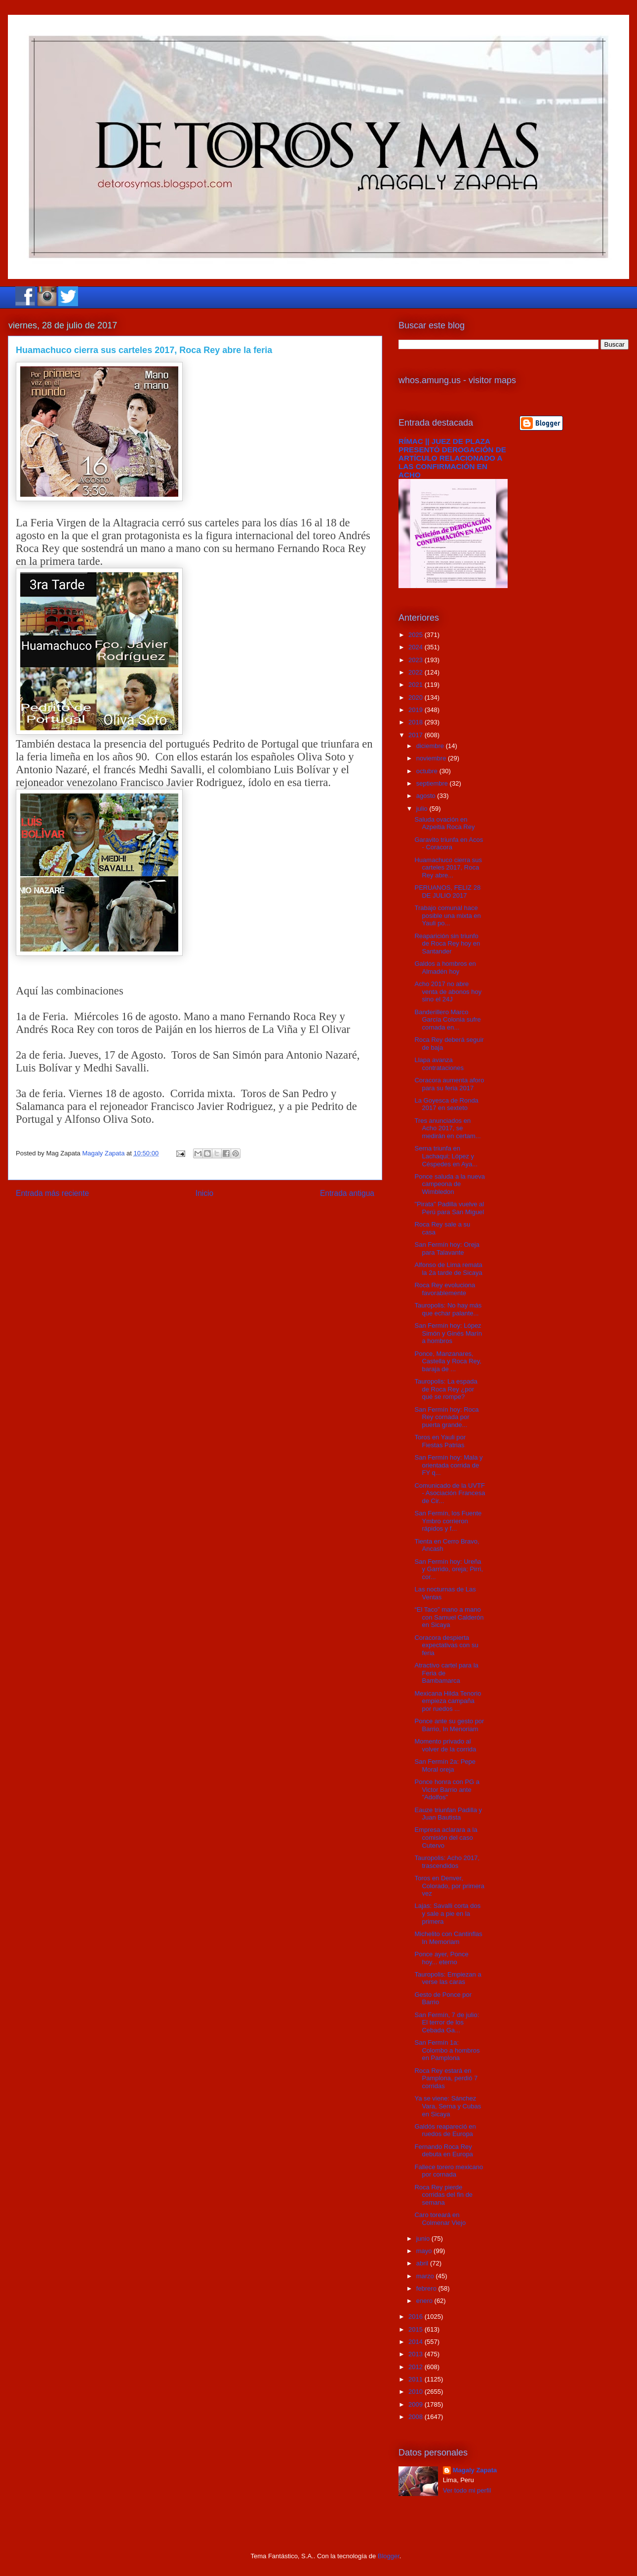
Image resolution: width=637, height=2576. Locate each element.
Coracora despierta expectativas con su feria (446, 1645)
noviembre (432, 758)
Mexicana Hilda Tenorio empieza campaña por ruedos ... (447, 1701)
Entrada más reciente (52, 1193)
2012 (416, 2367)
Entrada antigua (347, 1193)
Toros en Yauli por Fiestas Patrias (440, 1441)
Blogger (388, 2556)
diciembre (431, 746)
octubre (427, 771)
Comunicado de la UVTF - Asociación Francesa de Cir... (449, 1493)
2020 (416, 697)
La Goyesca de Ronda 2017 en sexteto (446, 1104)
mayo (425, 2251)
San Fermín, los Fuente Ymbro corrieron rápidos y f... (447, 1520)
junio (424, 2238)
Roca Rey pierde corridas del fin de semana (443, 2194)
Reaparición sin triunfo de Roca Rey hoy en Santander (447, 943)
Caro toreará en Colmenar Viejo (440, 2218)
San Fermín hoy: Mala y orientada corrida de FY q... (448, 1465)
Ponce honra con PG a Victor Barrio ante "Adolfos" (446, 1789)
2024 (416, 647)
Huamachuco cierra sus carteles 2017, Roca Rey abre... (448, 867)
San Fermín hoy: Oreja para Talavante (446, 1248)
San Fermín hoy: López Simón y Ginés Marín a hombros (447, 1333)
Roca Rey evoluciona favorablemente (444, 1289)
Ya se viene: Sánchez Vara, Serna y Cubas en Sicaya (447, 2106)
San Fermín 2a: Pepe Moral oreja (445, 1765)
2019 (416, 709)
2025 (416, 634)
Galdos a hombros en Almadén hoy (445, 967)
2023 (416, 660)
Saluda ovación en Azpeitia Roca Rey (444, 823)
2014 (416, 2341)
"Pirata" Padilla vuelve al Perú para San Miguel (449, 1208)
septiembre (433, 783)
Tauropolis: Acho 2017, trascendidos (446, 1861)
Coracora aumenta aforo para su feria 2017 (449, 1084)
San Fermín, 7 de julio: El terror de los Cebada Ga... (446, 2022)
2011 (416, 2379)
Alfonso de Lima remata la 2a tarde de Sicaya (448, 1268)
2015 (416, 2329)
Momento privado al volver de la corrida (445, 1745)
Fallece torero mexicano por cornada (448, 2171)
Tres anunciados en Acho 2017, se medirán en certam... (447, 1128)
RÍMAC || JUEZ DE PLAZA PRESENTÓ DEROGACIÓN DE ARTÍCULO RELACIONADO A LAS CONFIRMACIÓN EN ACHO (452, 458)
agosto (427, 795)
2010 (416, 2391)
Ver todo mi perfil (467, 2490)
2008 (416, 2416)
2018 (416, 722)
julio (423, 808)
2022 (416, 672)
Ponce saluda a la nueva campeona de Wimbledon (449, 1184)
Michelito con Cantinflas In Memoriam (448, 1937)
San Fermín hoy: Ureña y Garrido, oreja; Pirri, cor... (448, 1569)
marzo (426, 2276)
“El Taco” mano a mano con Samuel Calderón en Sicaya (448, 1617)
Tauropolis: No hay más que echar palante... (447, 1309)
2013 (416, 2354)
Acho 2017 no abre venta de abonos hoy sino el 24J (447, 991)
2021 (416, 684)
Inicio (204, 1193)
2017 (416, 735)
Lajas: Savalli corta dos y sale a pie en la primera (447, 1913)
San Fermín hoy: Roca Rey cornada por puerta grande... (446, 1417)
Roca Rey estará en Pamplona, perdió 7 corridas (446, 2078)
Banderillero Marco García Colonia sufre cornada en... (447, 1019)
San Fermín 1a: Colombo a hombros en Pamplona (446, 2050)
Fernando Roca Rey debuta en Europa (443, 2150)
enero (425, 2300)
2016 (416, 2316)
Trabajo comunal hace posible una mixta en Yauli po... (447, 915)
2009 (416, 2404)
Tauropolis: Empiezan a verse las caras (447, 1978)
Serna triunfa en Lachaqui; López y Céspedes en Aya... (446, 1156)
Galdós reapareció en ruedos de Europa (445, 2130)
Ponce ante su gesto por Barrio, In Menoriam (449, 1725)
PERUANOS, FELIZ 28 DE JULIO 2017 (447, 891)
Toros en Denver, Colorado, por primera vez (449, 1885)
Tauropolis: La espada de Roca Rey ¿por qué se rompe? (445, 1389)
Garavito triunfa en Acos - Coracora (448, 843)
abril (423, 2263)
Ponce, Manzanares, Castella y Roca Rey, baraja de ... (447, 1361)
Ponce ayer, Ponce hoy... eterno (441, 1958)
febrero (427, 2288)
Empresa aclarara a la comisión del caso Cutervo (445, 1837)
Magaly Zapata (475, 2470)
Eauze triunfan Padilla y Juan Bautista (448, 1814)
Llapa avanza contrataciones (439, 1063)
